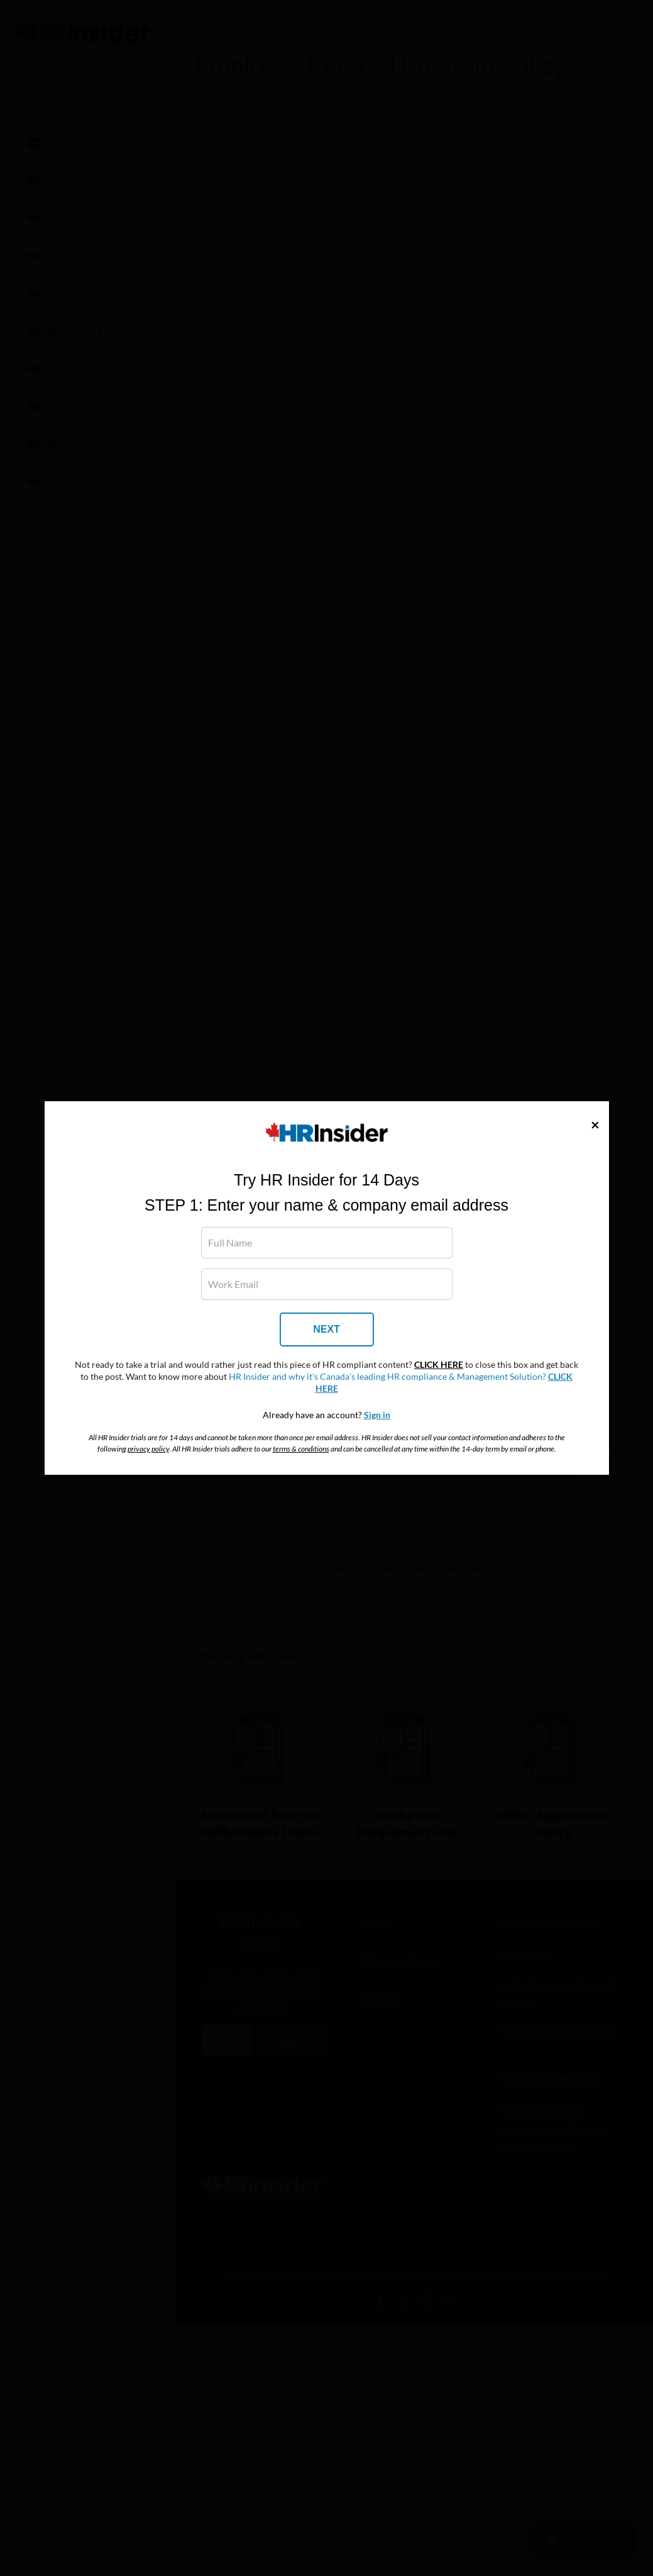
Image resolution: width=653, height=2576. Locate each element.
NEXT (326, 1329)
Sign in (377, 1415)
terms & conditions (301, 1448)
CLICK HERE (438, 1365)
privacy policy (148, 1448)
